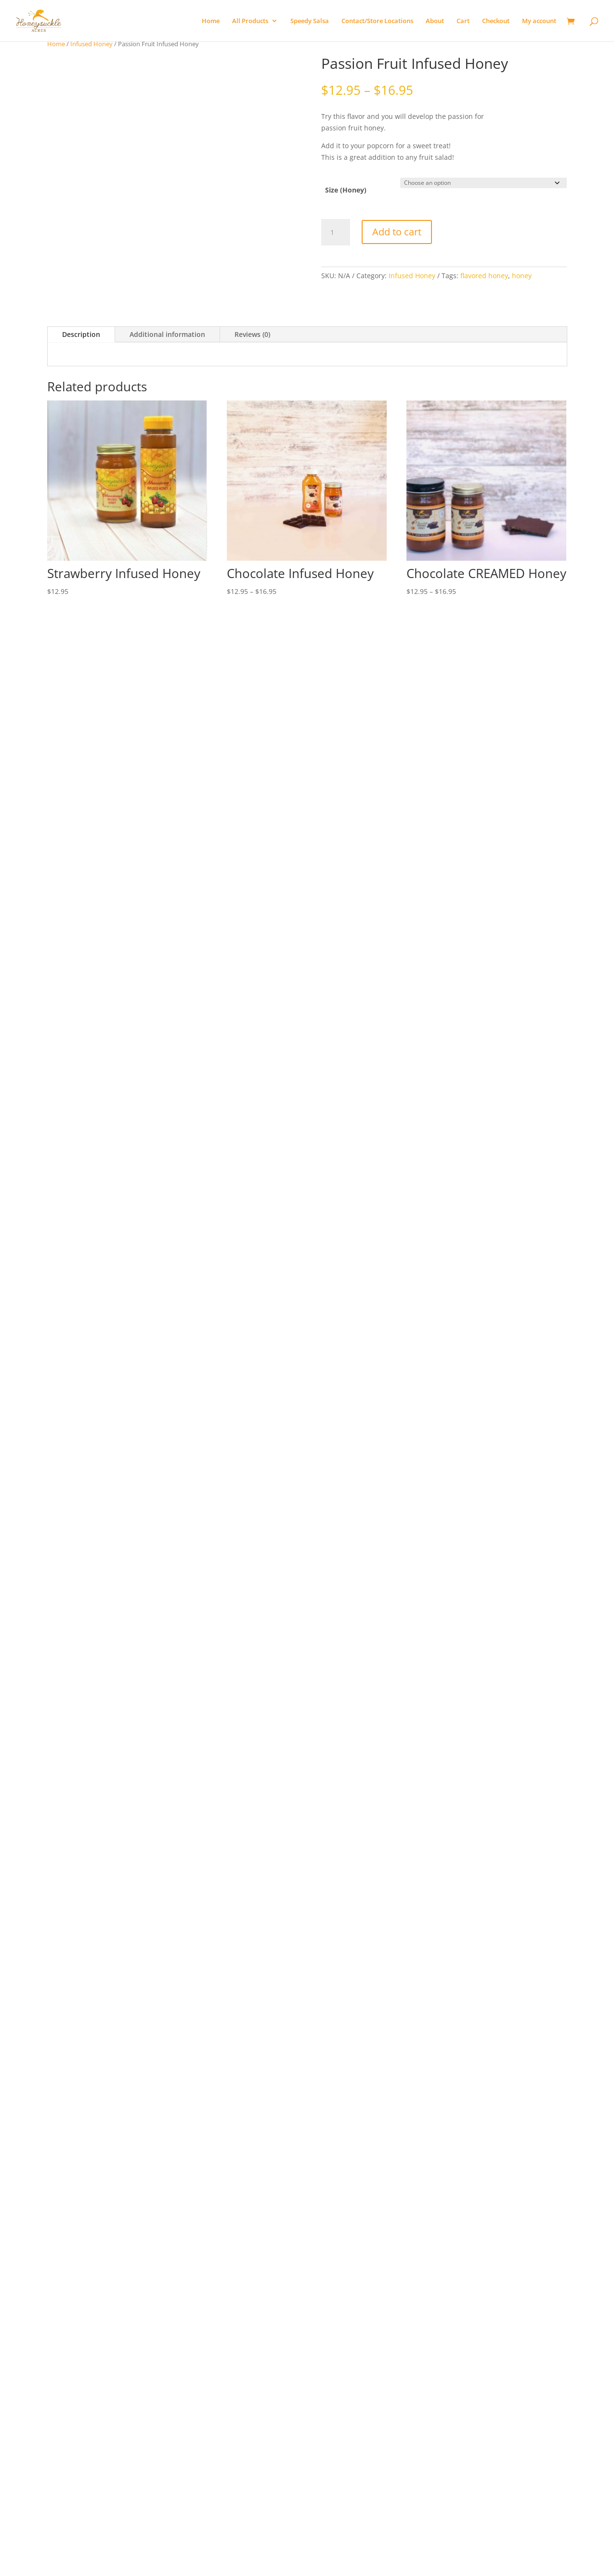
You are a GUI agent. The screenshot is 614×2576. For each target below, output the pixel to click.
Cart (463, 21)
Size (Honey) (345, 189)
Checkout (495, 21)
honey (522, 275)
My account (539, 21)
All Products (250, 21)
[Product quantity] (335, 232)
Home (211, 21)
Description (81, 314)
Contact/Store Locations (377, 21)
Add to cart (396, 231)
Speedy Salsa (309, 21)
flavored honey (484, 275)
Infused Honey (91, 43)
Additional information (167, 314)
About (435, 21)
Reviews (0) (252, 314)
